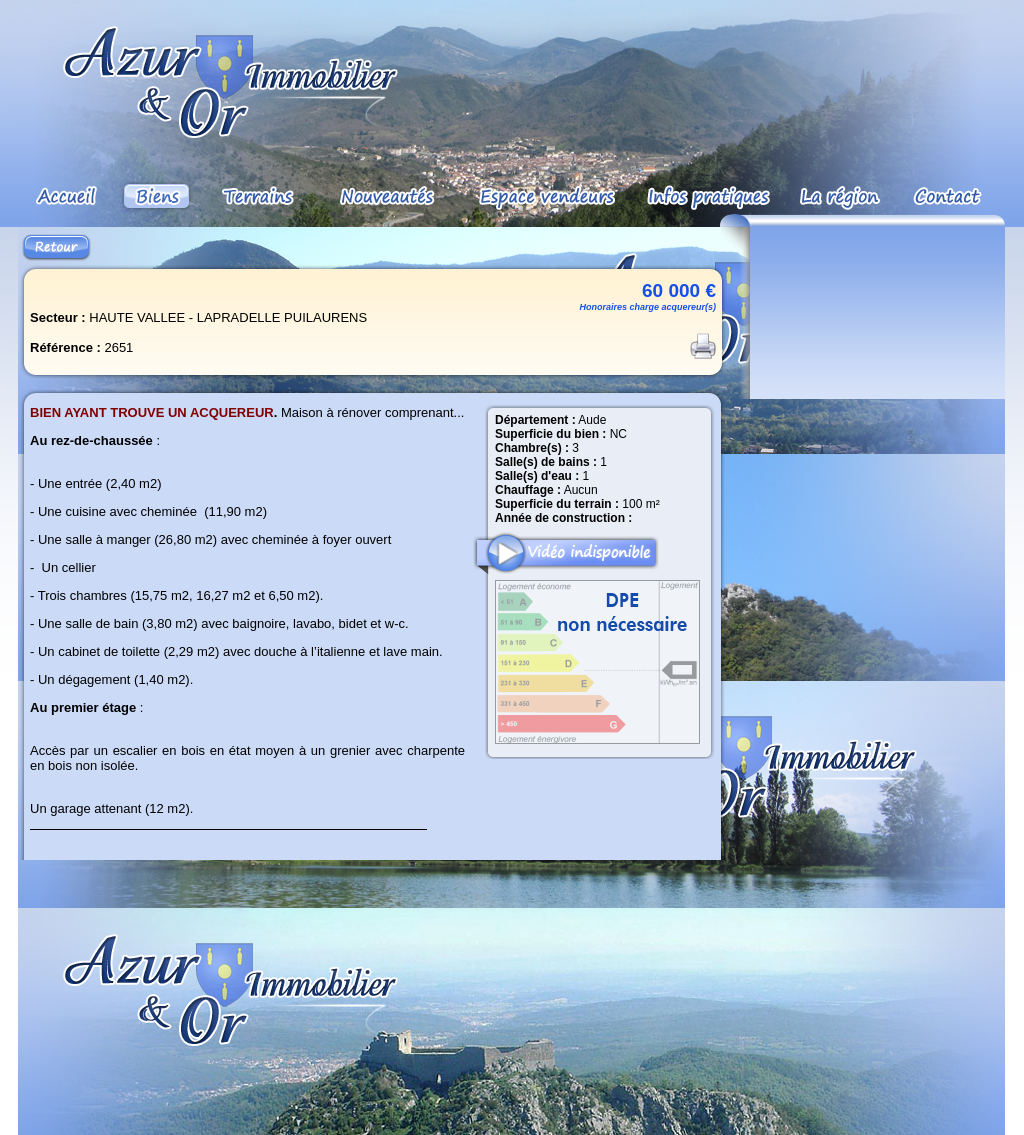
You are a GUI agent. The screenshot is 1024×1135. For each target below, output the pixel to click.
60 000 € (679, 290)
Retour (56, 247)
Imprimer (703, 346)
